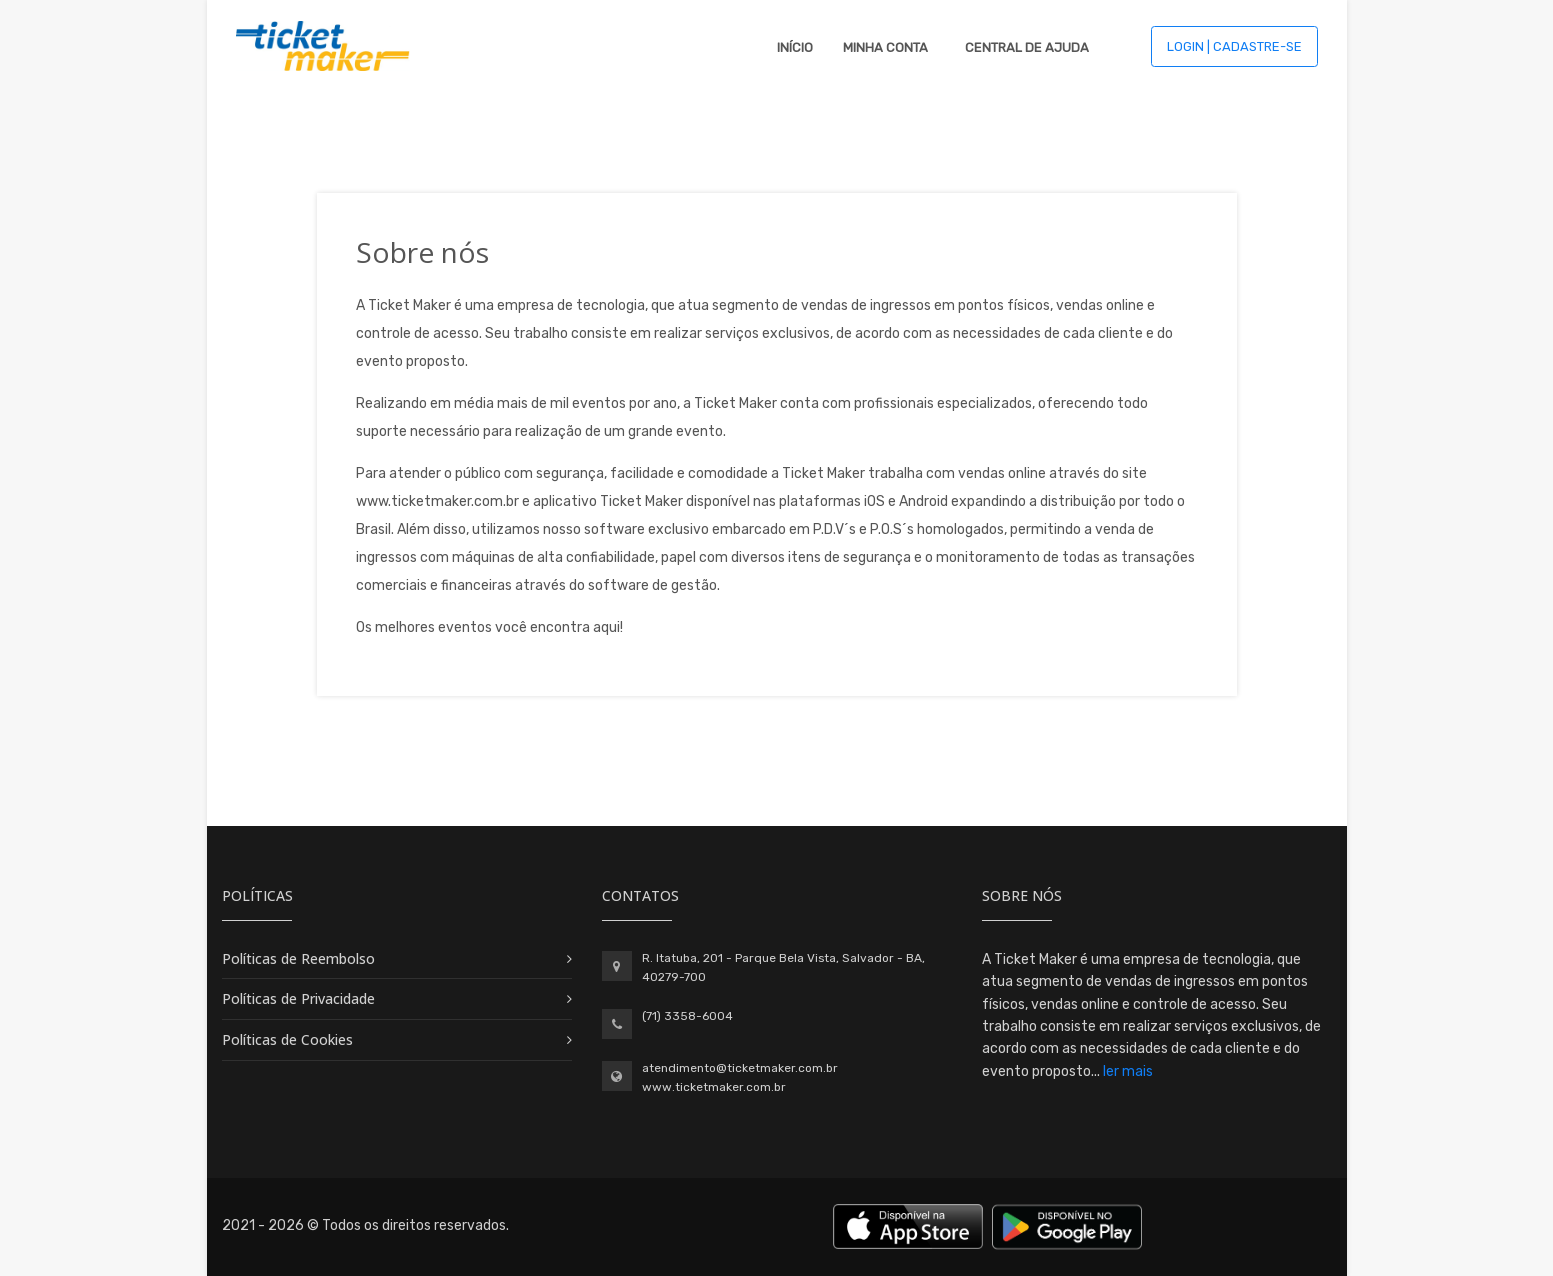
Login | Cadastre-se (1234, 46)
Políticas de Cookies (287, 1039)
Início (795, 47)
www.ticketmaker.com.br (714, 1087)
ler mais (1128, 1071)
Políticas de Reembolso (298, 958)
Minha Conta (885, 47)
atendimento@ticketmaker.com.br (740, 1068)
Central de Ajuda (1027, 47)
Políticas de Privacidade (298, 998)
